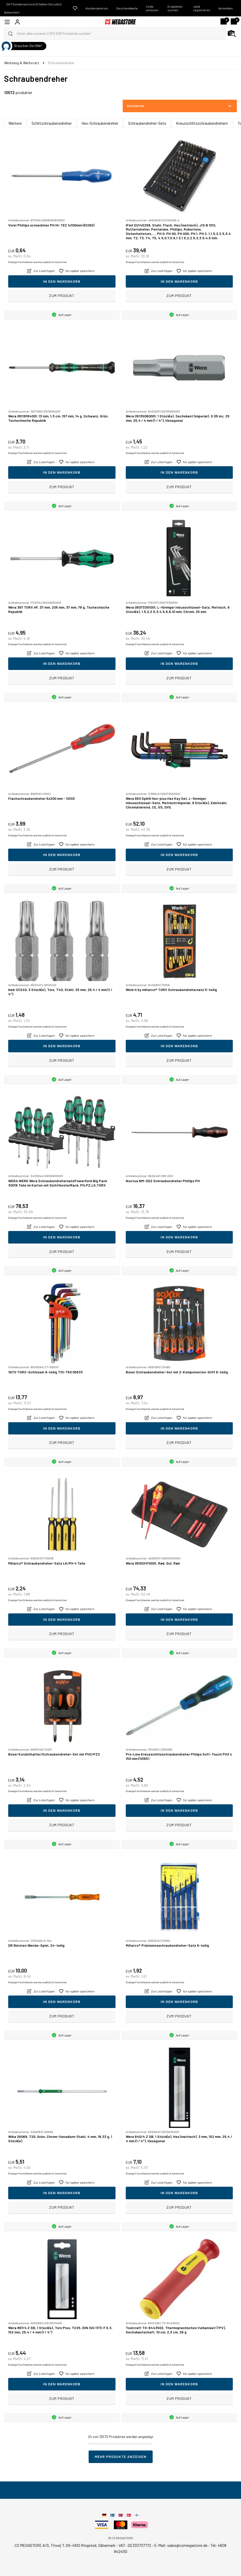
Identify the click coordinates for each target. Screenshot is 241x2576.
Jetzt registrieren (201, 8)
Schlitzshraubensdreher (52, 123)
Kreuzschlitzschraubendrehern (202, 123)
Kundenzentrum (97, 8)
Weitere (15, 123)
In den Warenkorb (61, 281)
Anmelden (225, 8)
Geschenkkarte (127, 8)
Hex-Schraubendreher (99, 123)
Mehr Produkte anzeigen (120, 2456)
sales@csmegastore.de (187, 2545)
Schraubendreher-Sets (147, 123)
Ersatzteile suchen (174, 8)
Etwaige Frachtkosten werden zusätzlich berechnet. (37, 262)
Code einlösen (152, 8)
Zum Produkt (62, 295)
